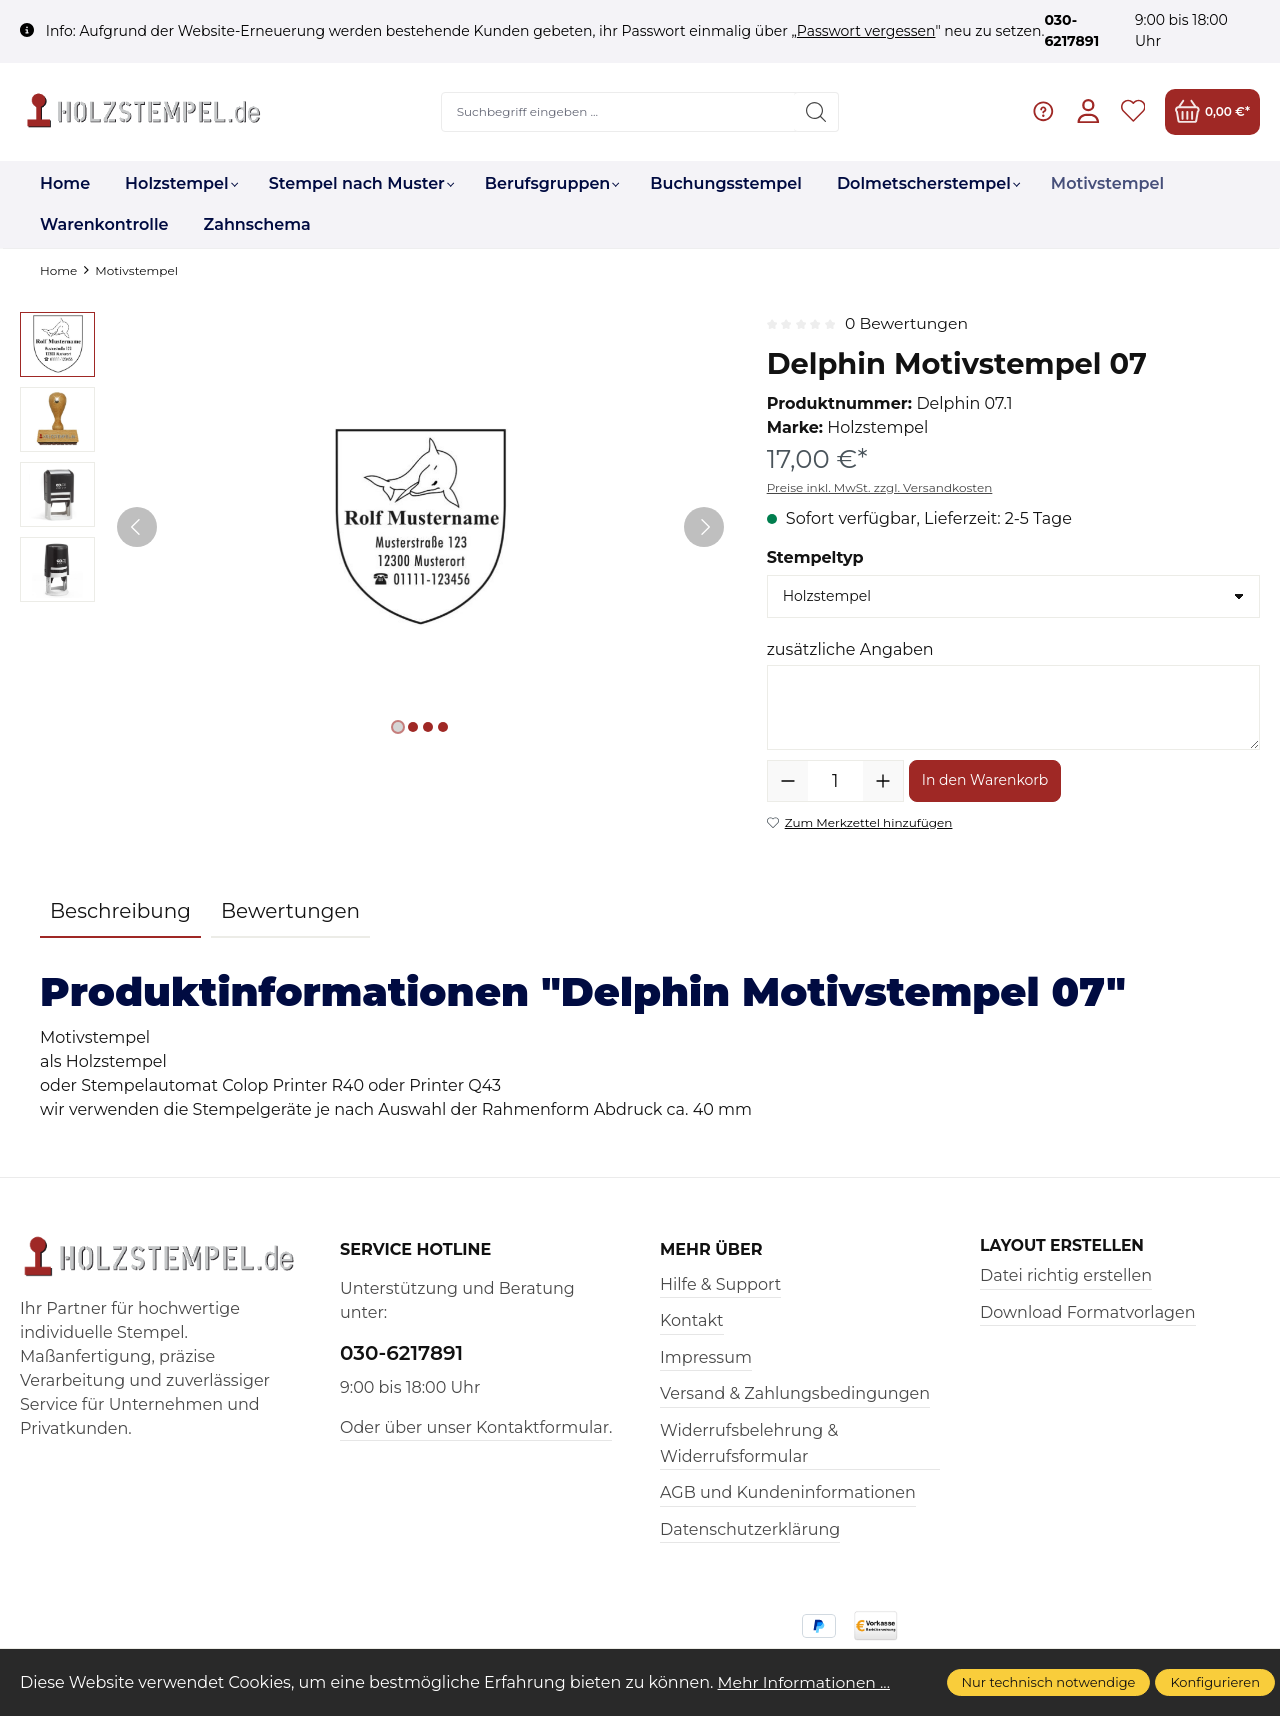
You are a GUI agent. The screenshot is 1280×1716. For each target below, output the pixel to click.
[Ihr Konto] (1087, 111)
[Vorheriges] (137, 527)
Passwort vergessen (866, 31)
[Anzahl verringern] (788, 781)
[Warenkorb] (1212, 111)
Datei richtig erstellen (1066, 1276)
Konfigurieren (1215, 1682)
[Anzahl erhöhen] (883, 781)
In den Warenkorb (985, 780)
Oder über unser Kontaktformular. (476, 1427)
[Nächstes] (704, 527)
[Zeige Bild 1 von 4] (398, 727)
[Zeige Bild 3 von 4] (428, 727)
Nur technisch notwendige (1049, 1682)
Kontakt (692, 1320)
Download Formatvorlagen (1088, 1312)
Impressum (706, 1357)
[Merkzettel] (1132, 111)
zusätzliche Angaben (850, 649)
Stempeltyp (815, 557)
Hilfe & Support (720, 1284)
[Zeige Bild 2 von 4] (413, 727)
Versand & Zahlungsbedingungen (795, 1393)
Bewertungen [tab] (290, 911)
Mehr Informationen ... (806, 1682)
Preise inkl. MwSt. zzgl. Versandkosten (880, 487)
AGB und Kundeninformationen (788, 1492)
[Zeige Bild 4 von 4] (443, 727)
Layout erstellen (1064, 1246)
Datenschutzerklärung (750, 1529)
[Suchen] (815, 112)
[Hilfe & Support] (1042, 111)
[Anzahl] (835, 781)
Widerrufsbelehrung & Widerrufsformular (749, 1443)
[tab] (120, 912)
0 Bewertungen (908, 323)
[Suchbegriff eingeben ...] (618, 112)
